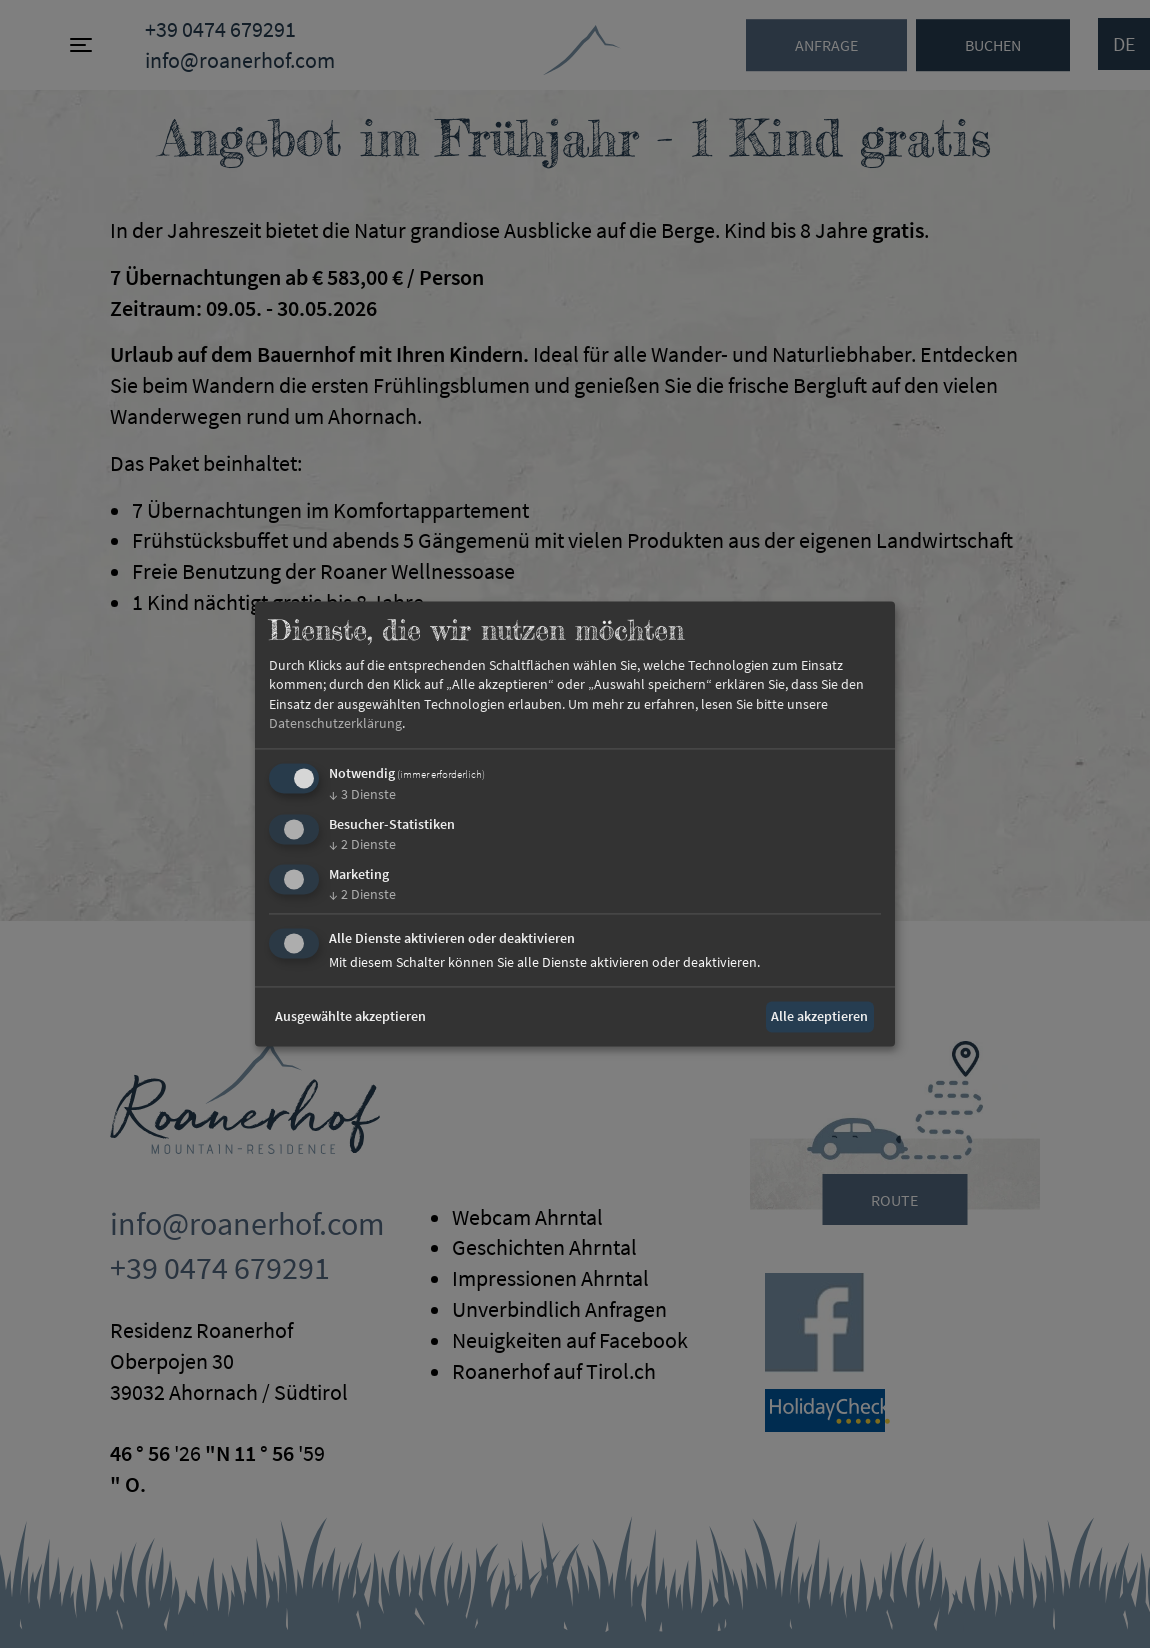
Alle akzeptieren (819, 1016)
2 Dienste (362, 844)
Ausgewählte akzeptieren (350, 1016)
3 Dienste (362, 794)
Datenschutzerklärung (335, 724)
